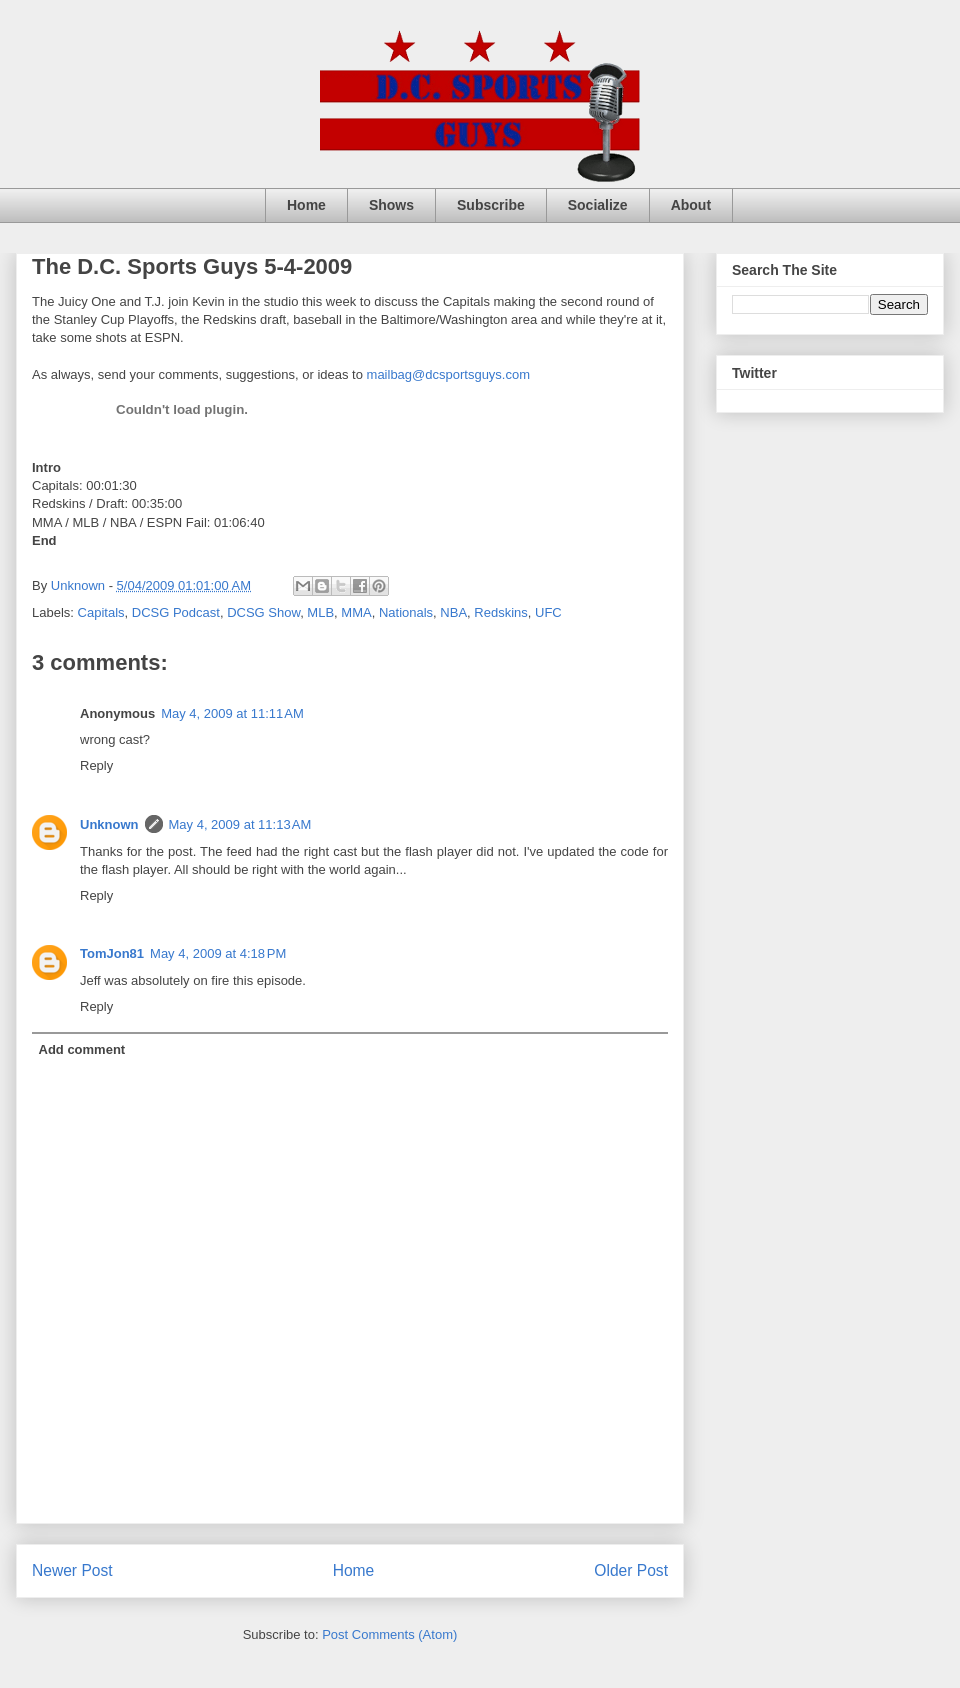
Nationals (406, 612)
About (691, 205)
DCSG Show (263, 612)
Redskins (500, 612)
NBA (453, 612)
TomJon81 (112, 953)
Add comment (82, 1049)
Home (306, 205)
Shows (391, 205)
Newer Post (72, 1570)
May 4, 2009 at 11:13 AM (240, 824)
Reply (96, 765)
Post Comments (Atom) (389, 1634)
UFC (548, 612)
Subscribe (491, 205)
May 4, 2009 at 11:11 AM (232, 713)
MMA (356, 612)
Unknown (109, 824)
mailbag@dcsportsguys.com (448, 374)
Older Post (631, 1570)
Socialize (598, 205)
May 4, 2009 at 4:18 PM (218, 953)
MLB (320, 612)
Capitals (101, 612)
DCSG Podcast (176, 612)
